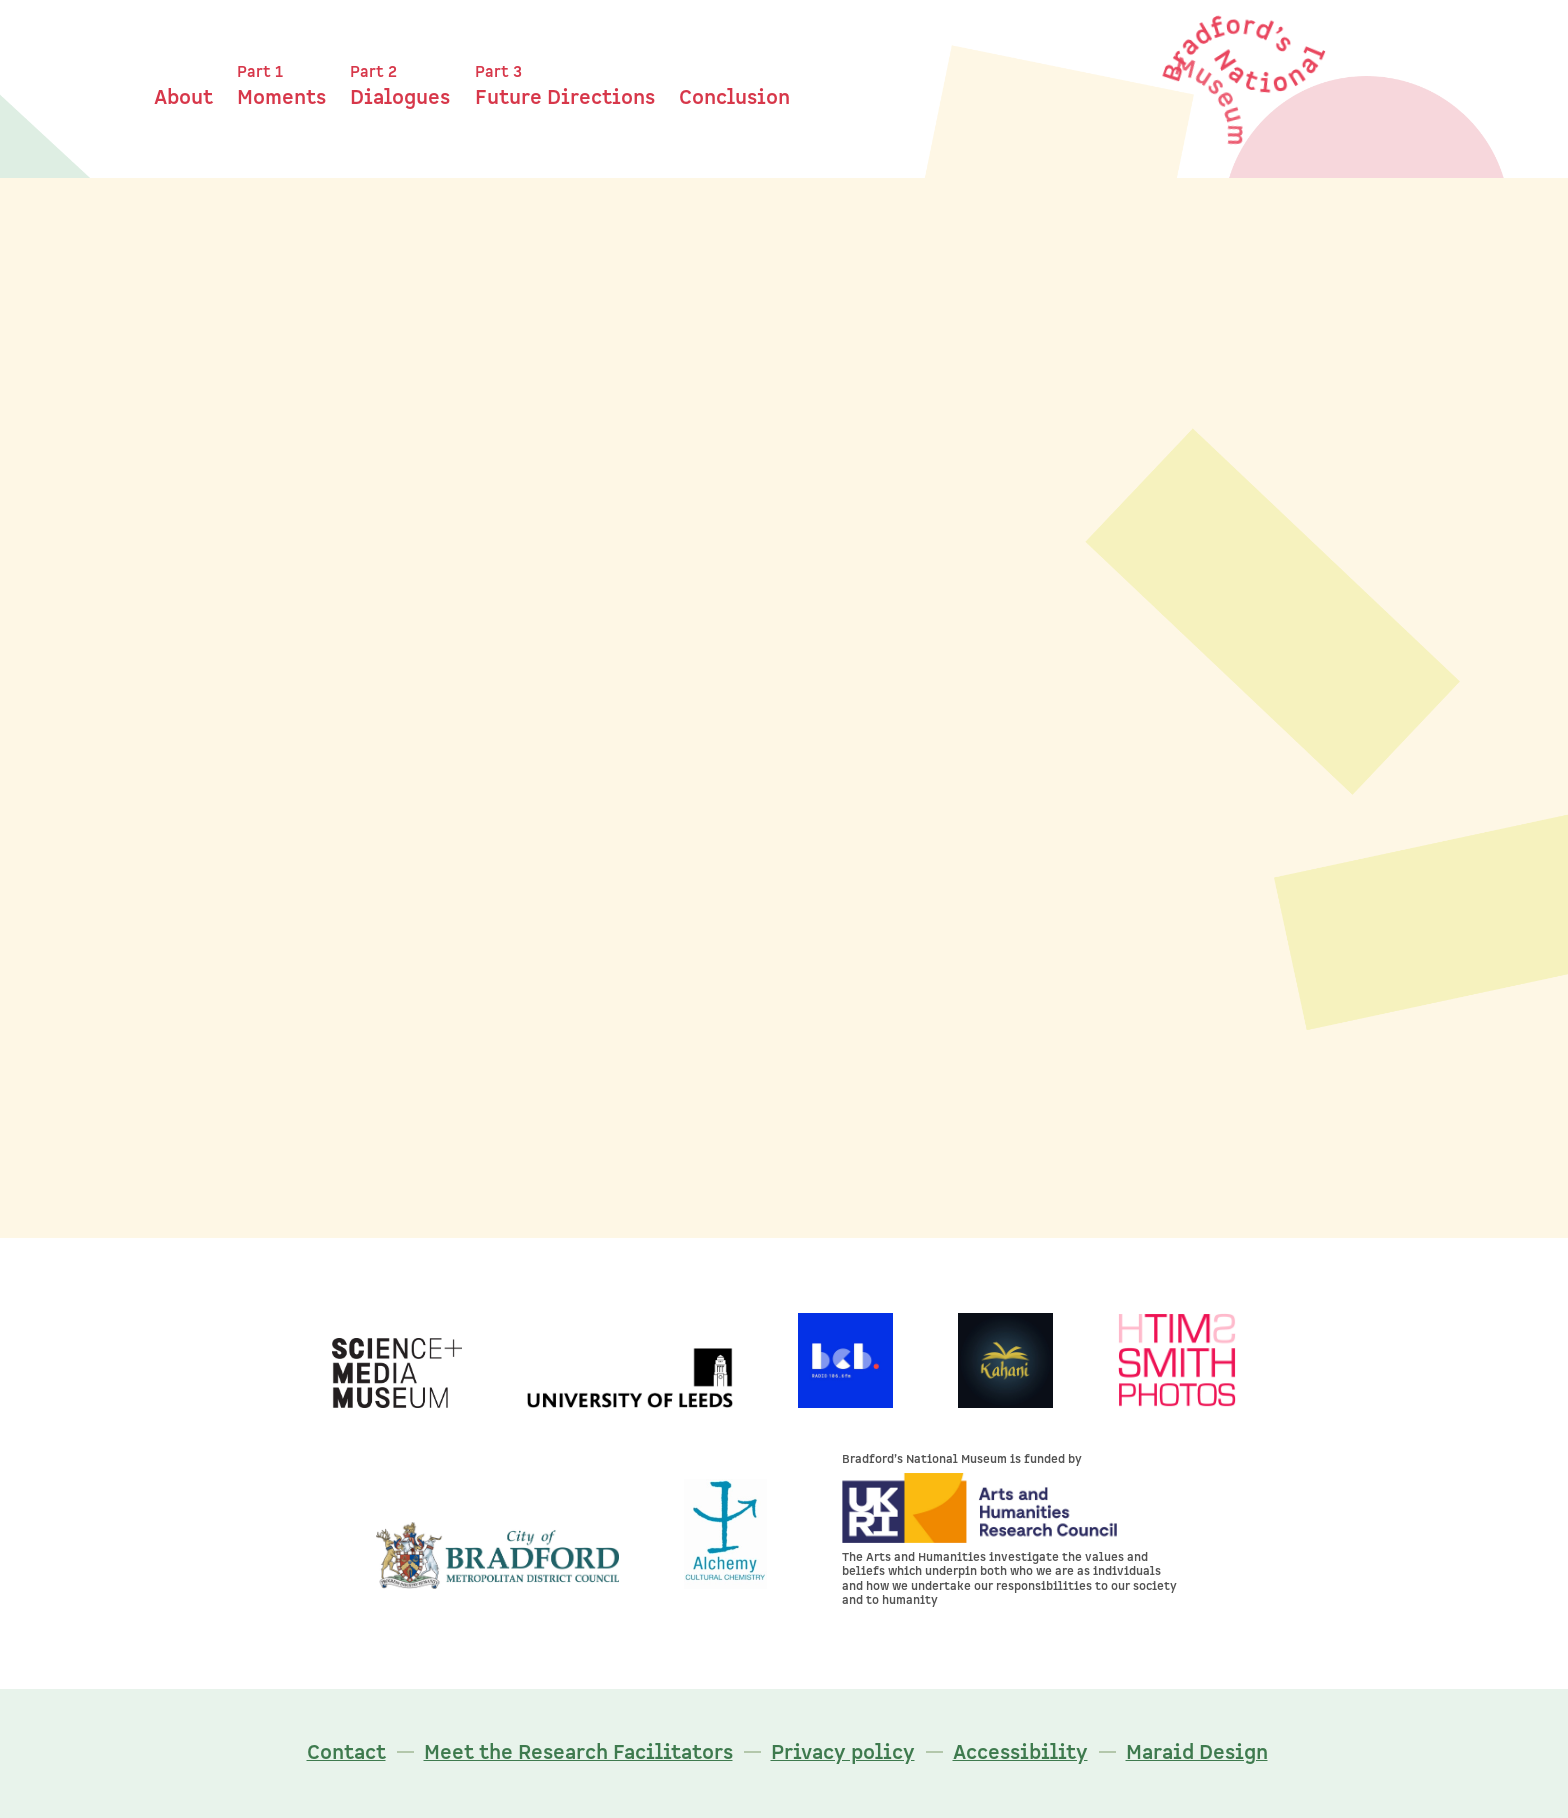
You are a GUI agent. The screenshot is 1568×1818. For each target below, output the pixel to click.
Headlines (1312, 346)
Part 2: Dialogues (1302, 311)
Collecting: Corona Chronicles (1268, 603)
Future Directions (565, 86)
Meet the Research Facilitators (578, 1752)
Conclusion (734, 97)
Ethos (1334, 382)
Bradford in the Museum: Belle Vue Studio (1240, 660)
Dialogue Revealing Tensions (1264, 466)
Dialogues (400, 86)
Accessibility (1020, 1752)
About (183, 97)
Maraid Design (1197, 1752)
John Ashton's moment (529, 1005)
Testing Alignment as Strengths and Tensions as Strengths (1246, 534)
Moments (281, 86)
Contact (346, 1752)
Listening (1313, 419)
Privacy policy (843, 1752)
